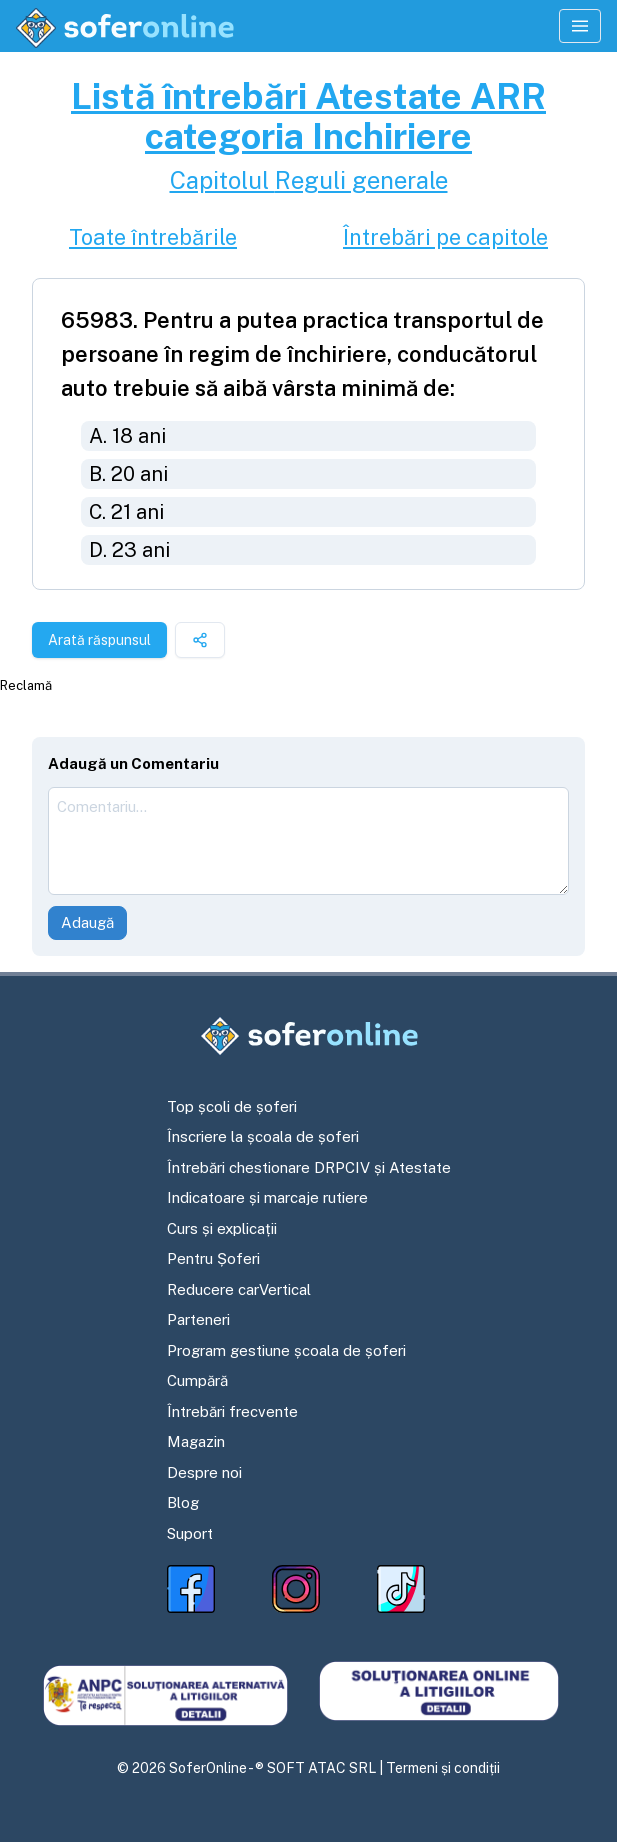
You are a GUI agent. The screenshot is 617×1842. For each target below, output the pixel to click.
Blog (183, 1502)
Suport (190, 1533)
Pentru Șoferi (213, 1258)
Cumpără (197, 1380)
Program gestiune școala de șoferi (286, 1350)
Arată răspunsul (99, 640)
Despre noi (204, 1472)
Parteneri (198, 1319)
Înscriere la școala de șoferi (263, 1136)
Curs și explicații (222, 1228)
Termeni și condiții (443, 1768)
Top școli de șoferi (232, 1106)
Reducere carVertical (239, 1289)
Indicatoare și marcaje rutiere (267, 1197)
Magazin (196, 1441)
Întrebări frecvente (232, 1411)
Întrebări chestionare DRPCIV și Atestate (309, 1167)
